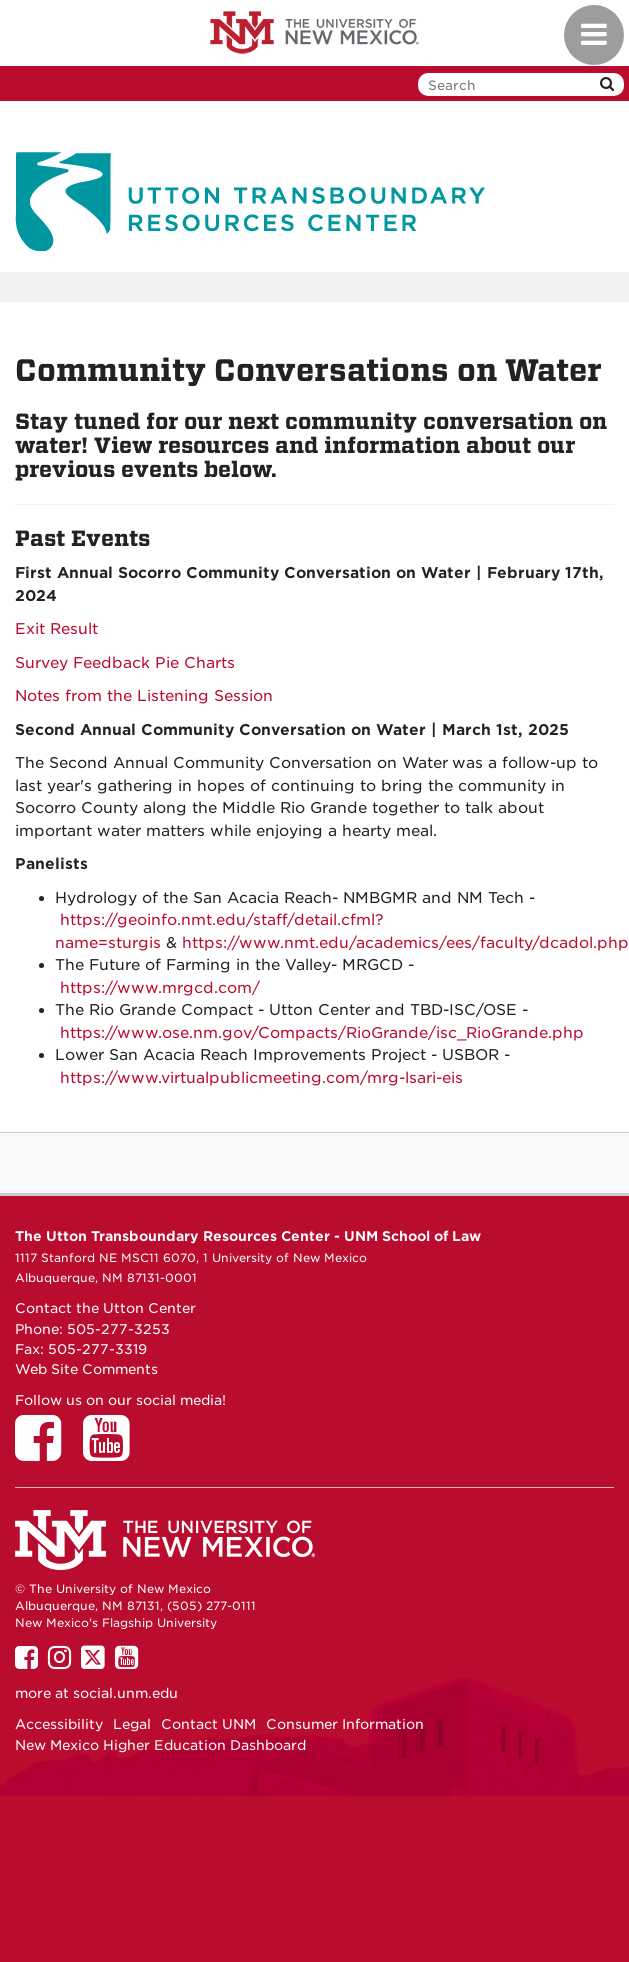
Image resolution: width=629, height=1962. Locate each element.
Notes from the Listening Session (144, 696)
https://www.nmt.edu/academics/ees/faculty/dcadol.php (405, 943)
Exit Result (56, 629)
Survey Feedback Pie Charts (125, 663)
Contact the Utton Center (105, 1308)
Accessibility (59, 1724)
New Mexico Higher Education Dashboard (160, 1745)
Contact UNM (208, 1724)
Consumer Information (345, 1724)
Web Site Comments (86, 1369)
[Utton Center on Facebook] (45, 1452)
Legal (132, 1724)
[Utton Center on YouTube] (113, 1452)
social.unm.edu (125, 1693)
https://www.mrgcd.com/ (160, 988)
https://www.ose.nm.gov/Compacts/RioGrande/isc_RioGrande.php (322, 1033)
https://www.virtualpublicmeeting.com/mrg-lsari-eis (261, 1078)
